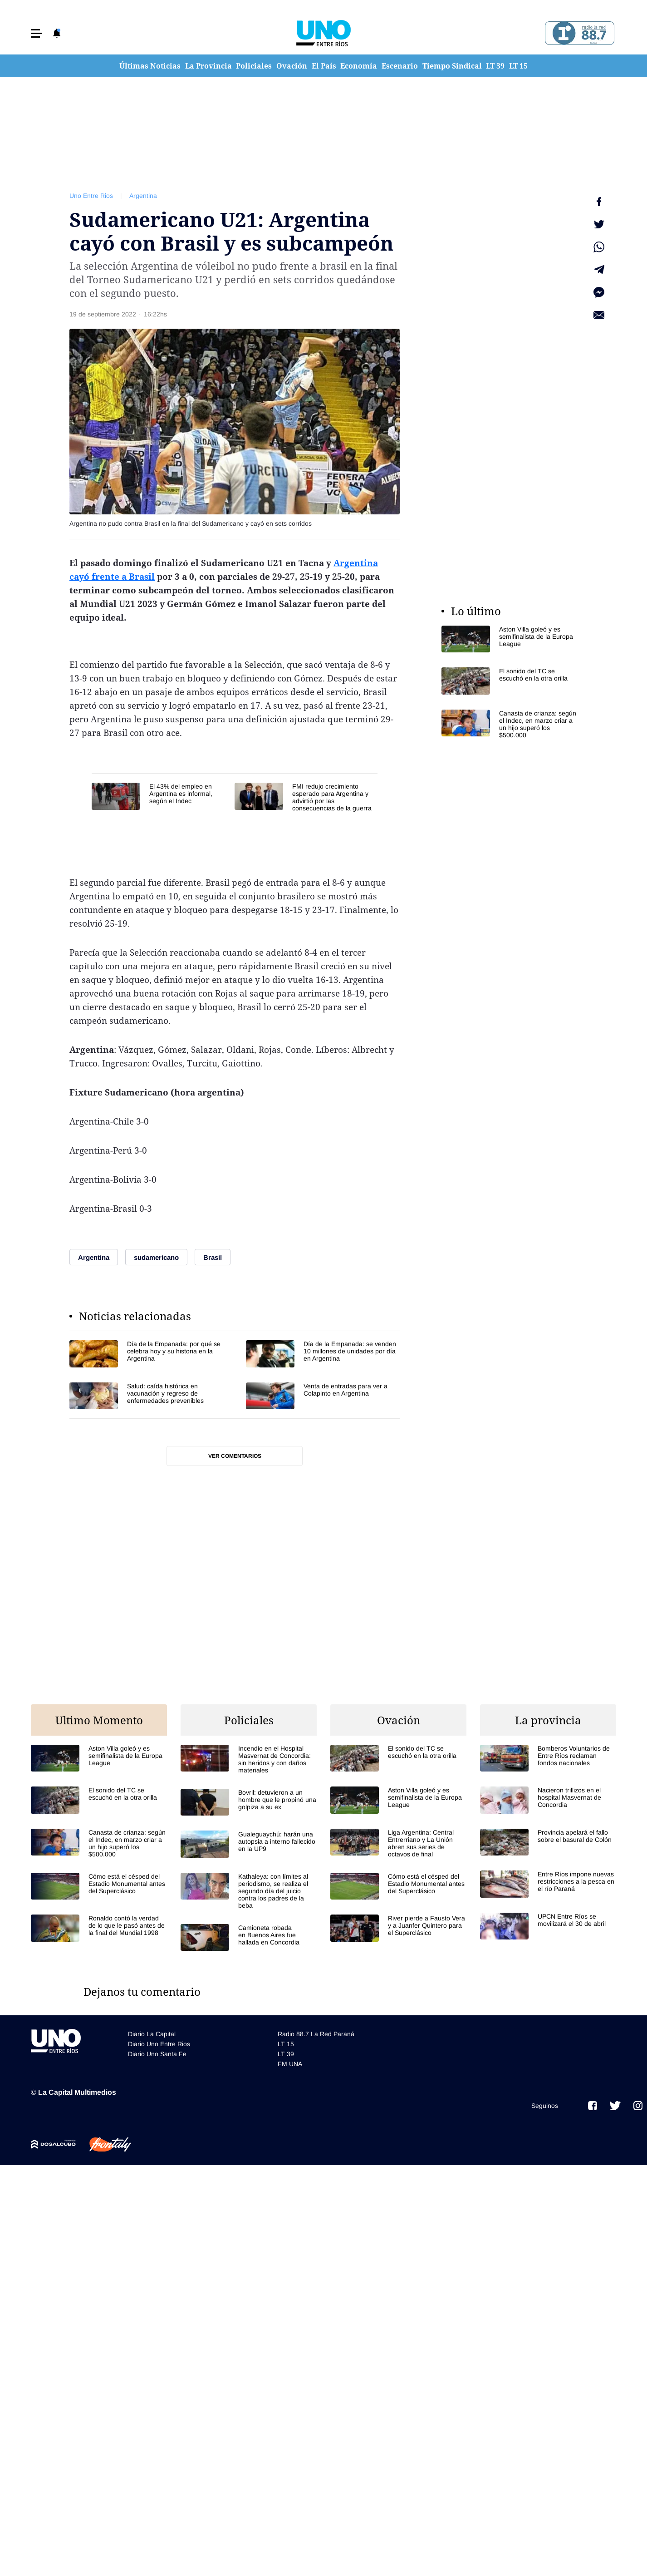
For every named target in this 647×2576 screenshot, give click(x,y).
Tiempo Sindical (452, 65)
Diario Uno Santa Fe (157, 2054)
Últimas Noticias (150, 65)
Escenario (400, 65)
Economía (358, 65)
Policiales (254, 65)
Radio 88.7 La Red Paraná (316, 2034)
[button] (36, 33)
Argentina (143, 195)
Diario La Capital (152, 2034)
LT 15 (518, 65)
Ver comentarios (234, 1456)
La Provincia (208, 65)
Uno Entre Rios (91, 195)
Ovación (291, 65)
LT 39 (495, 65)
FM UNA (290, 2064)
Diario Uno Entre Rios (159, 2044)
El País (324, 65)
